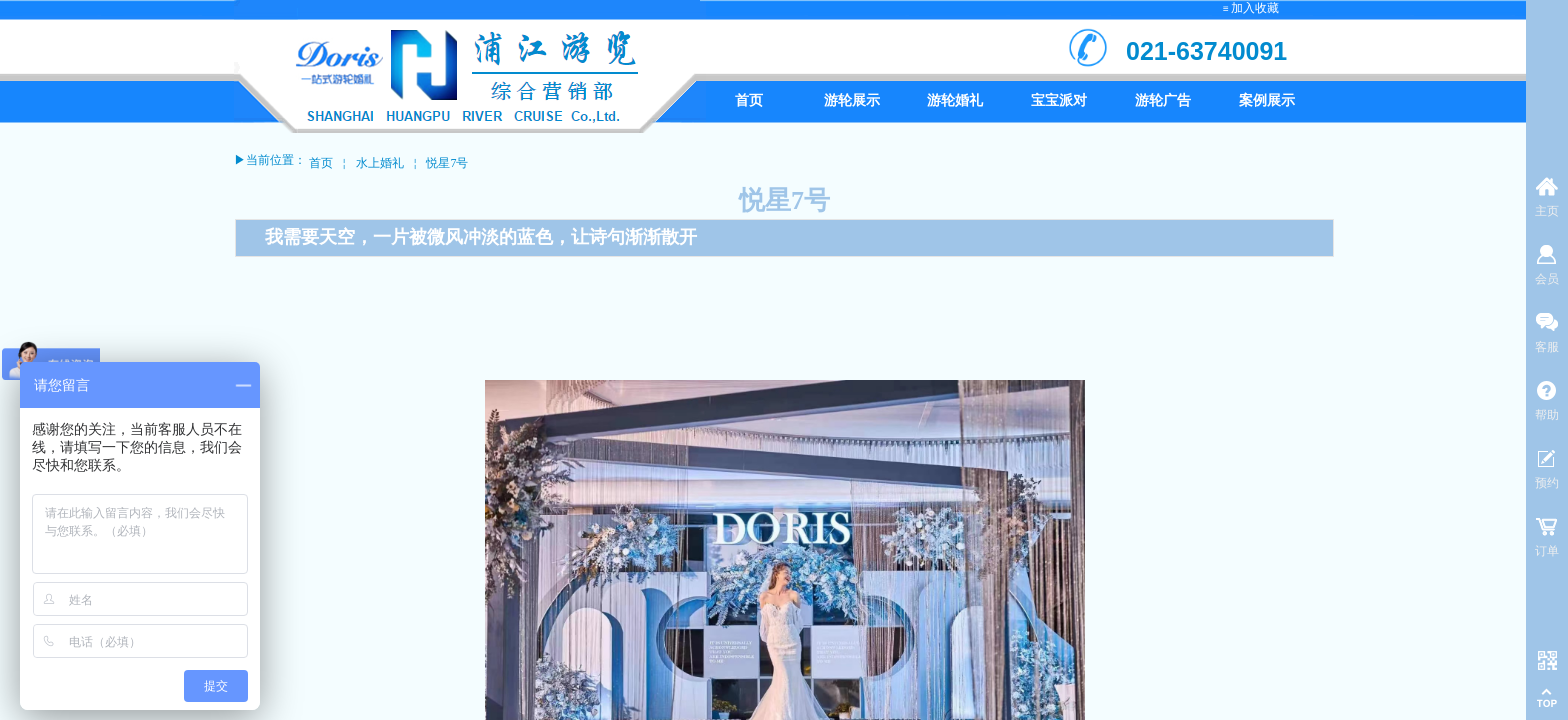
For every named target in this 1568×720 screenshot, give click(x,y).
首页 (321, 163)
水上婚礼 (380, 163)
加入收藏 (1255, 8)
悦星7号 (447, 163)
